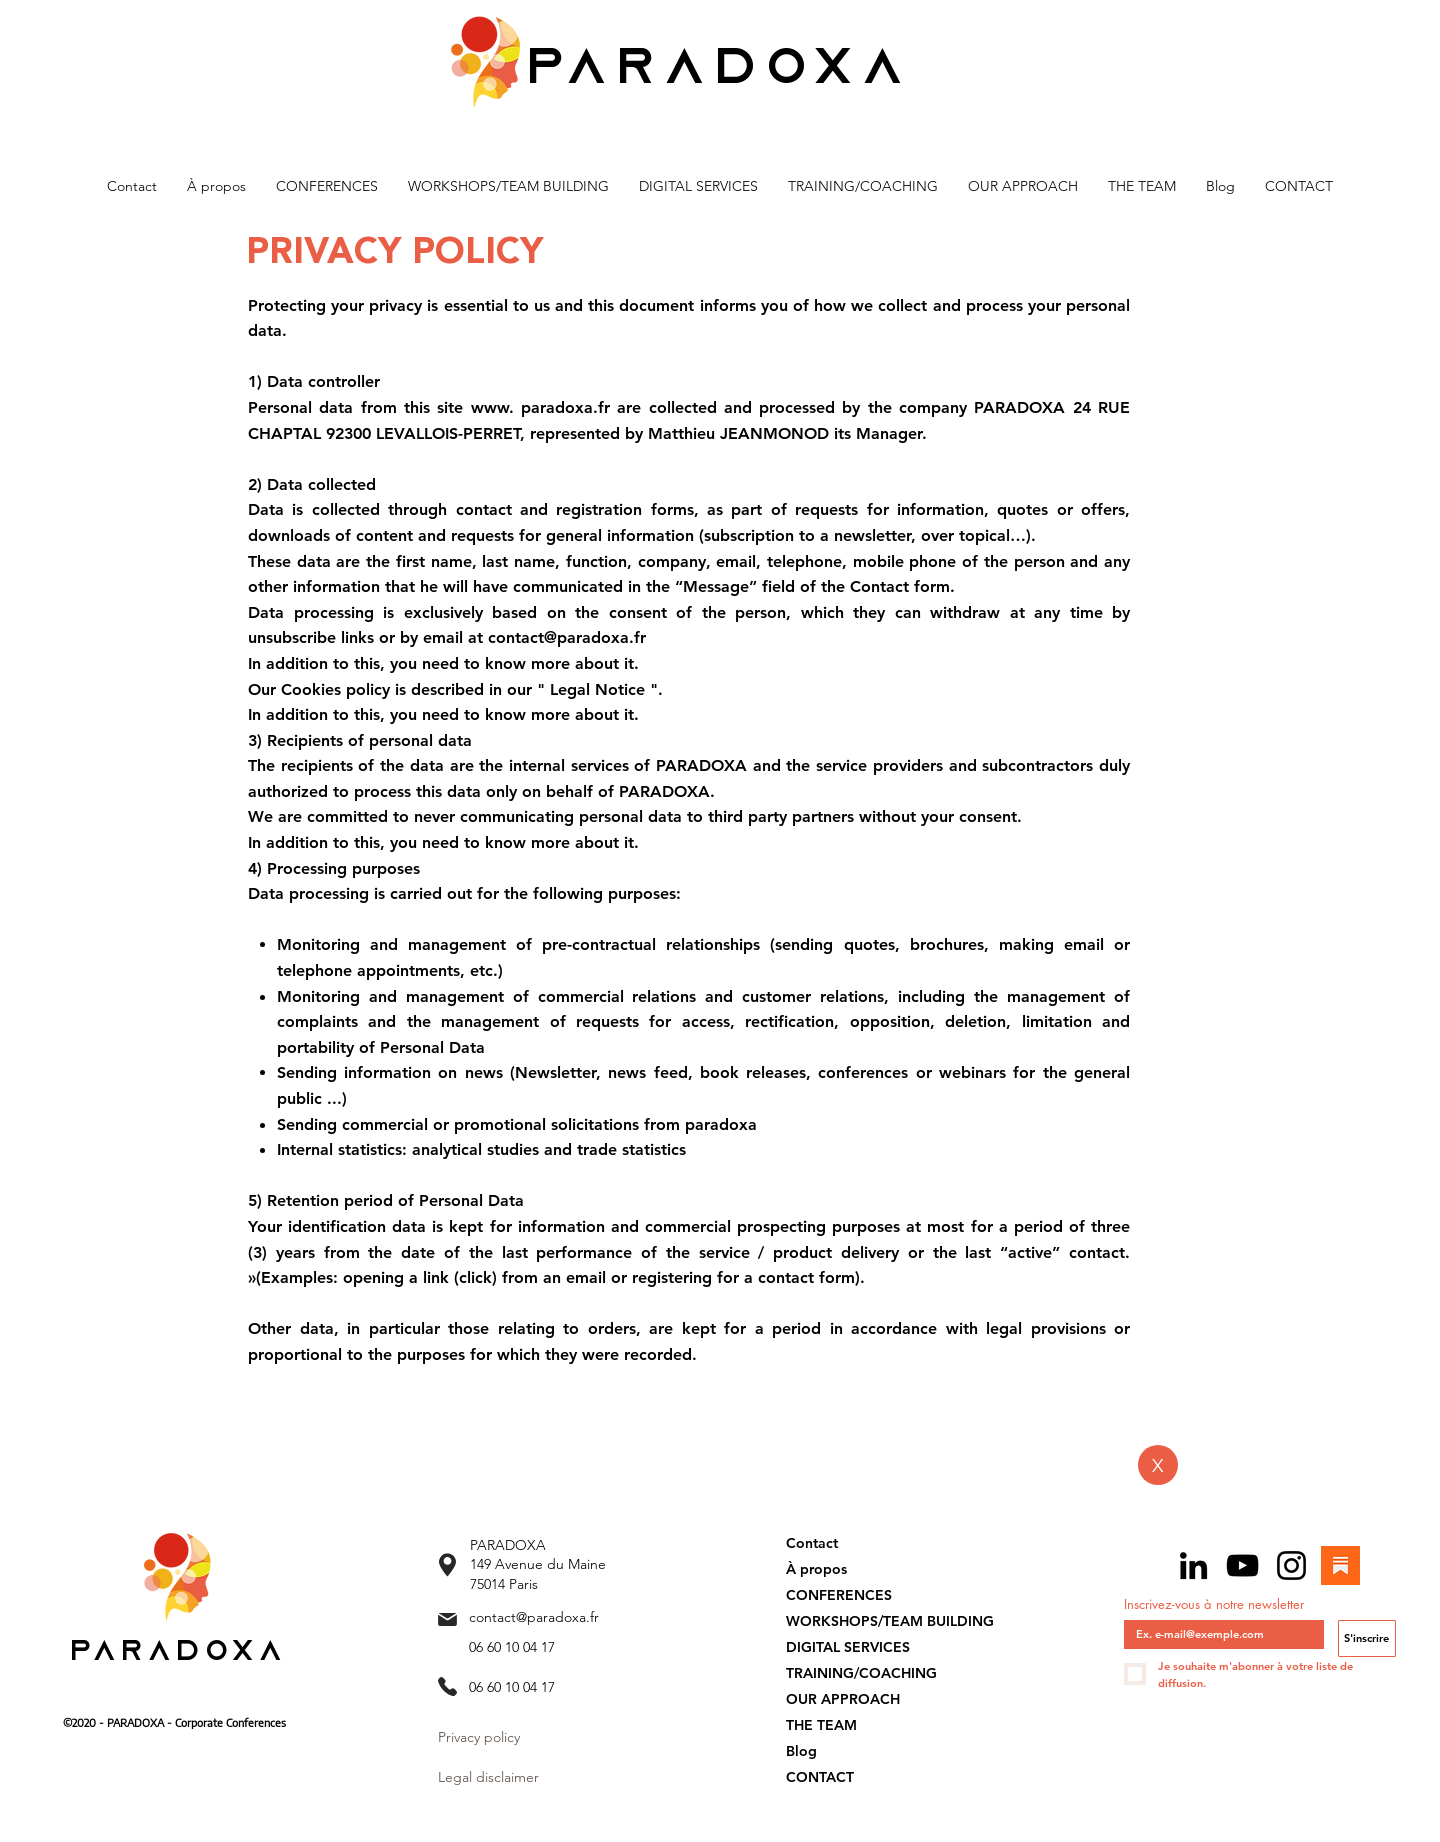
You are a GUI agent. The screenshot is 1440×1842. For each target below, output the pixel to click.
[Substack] (1340, 1565)
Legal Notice (597, 689)
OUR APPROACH (843, 1699)
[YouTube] (1242, 1565)
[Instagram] (1291, 1565)
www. (492, 407)
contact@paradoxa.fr (534, 1617)
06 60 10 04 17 (512, 1647)
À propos (816, 1569)
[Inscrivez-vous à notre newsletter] (1218, 1634)
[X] (1158, 1465)
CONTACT (820, 1777)
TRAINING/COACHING (861, 1673)
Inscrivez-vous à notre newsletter (1214, 1604)
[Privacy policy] (540, 1738)
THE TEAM (821, 1725)
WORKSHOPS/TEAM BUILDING (890, 1621)
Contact (812, 1543)
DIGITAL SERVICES (848, 1647)
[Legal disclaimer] (501, 1778)
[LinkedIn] (1193, 1565)
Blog (801, 1751)
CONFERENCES (839, 1595)
